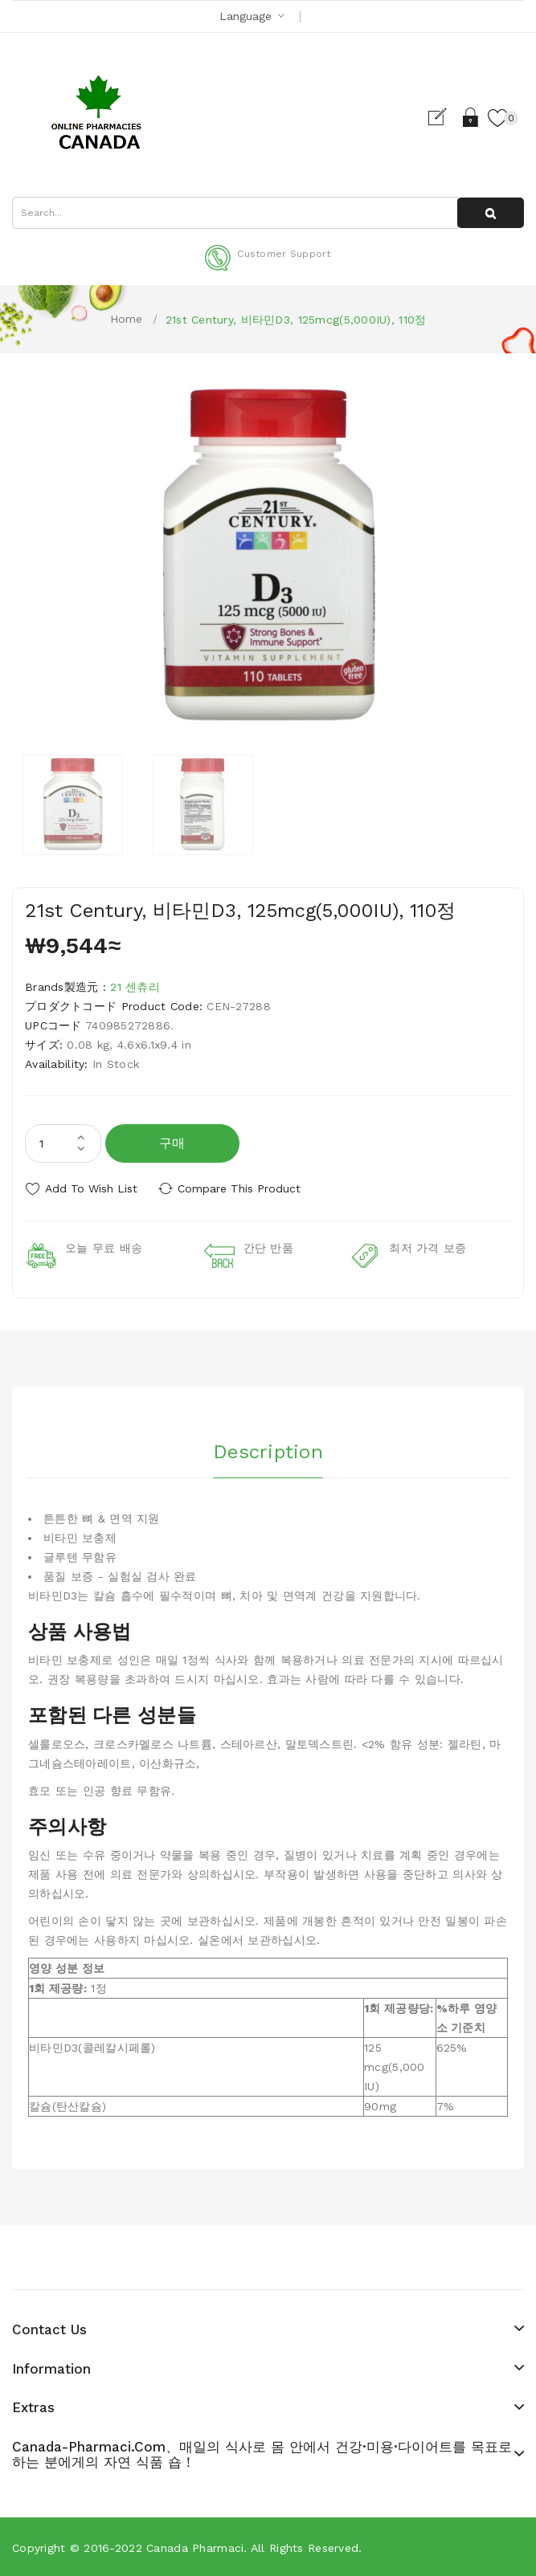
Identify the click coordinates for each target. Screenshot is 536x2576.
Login (470, 117)
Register (442, 117)
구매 (172, 1143)
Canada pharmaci (194, 2547)
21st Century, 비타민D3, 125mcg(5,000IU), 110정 (296, 319)
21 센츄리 (135, 986)
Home (126, 318)
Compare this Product (241, 1188)
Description (268, 1449)
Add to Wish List (91, 1188)
